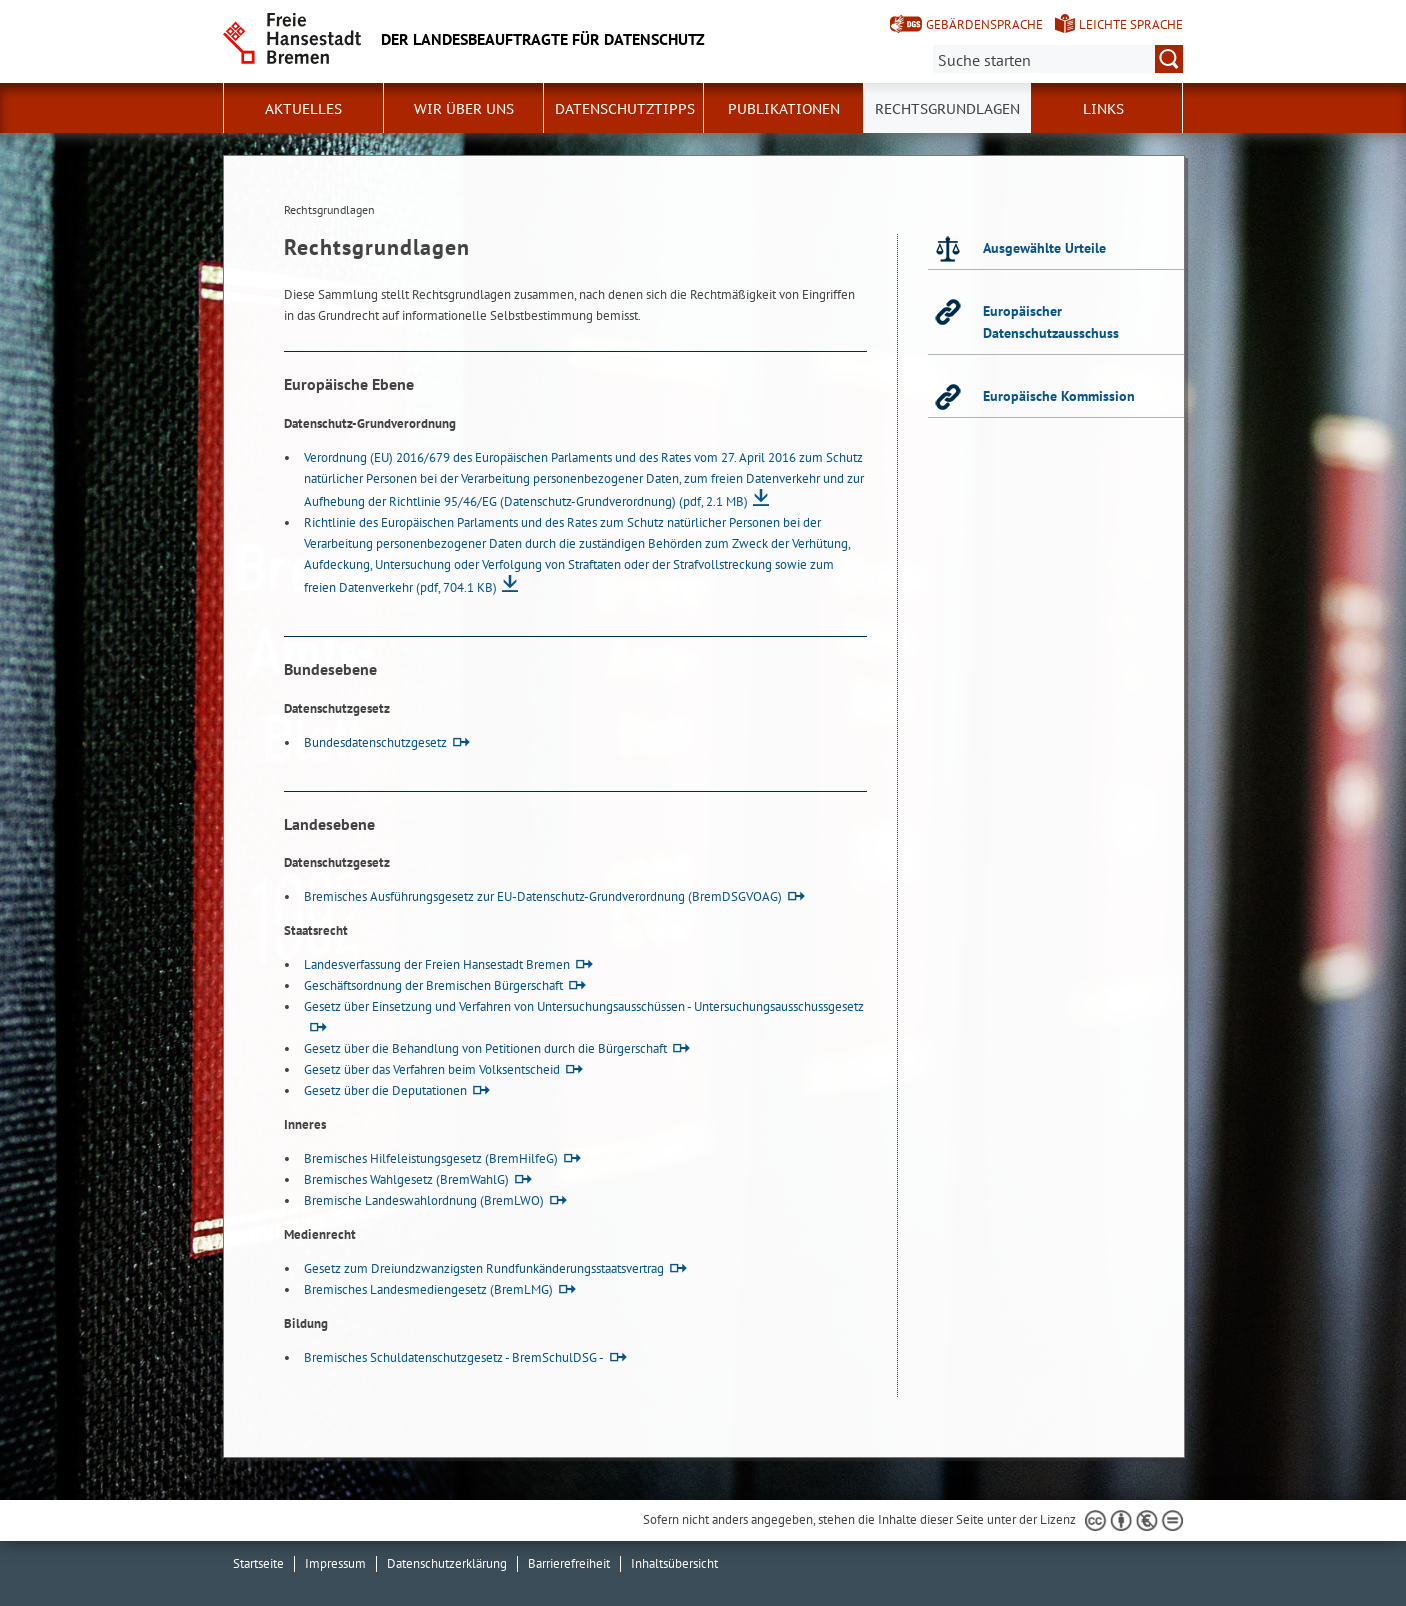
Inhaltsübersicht (674, 1563)
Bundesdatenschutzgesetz (375, 742)
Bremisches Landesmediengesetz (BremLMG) (428, 1289)
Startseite (258, 1563)
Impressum (335, 1563)
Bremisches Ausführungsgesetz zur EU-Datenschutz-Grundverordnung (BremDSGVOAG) (543, 896)
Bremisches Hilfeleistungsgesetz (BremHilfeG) (431, 1158)
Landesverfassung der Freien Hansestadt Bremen (437, 964)
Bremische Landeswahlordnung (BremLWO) (424, 1200)
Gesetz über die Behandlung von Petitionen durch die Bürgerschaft (485, 1048)
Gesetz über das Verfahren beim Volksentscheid (432, 1069)
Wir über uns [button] (464, 109)
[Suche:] (1058, 59)
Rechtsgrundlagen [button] (947, 109)
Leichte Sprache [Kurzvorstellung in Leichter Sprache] (1131, 24)
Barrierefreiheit (569, 1563)
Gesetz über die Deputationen (385, 1090)
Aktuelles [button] (303, 109)
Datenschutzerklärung (447, 1563)
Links (1103, 109)
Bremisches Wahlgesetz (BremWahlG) (406, 1179)
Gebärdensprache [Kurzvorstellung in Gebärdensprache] (984, 24)
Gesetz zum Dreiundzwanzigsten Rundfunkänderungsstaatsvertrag (484, 1268)
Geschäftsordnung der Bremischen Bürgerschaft (433, 985)
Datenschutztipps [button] (625, 109)
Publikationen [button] (784, 109)
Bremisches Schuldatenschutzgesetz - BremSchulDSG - (454, 1357)
